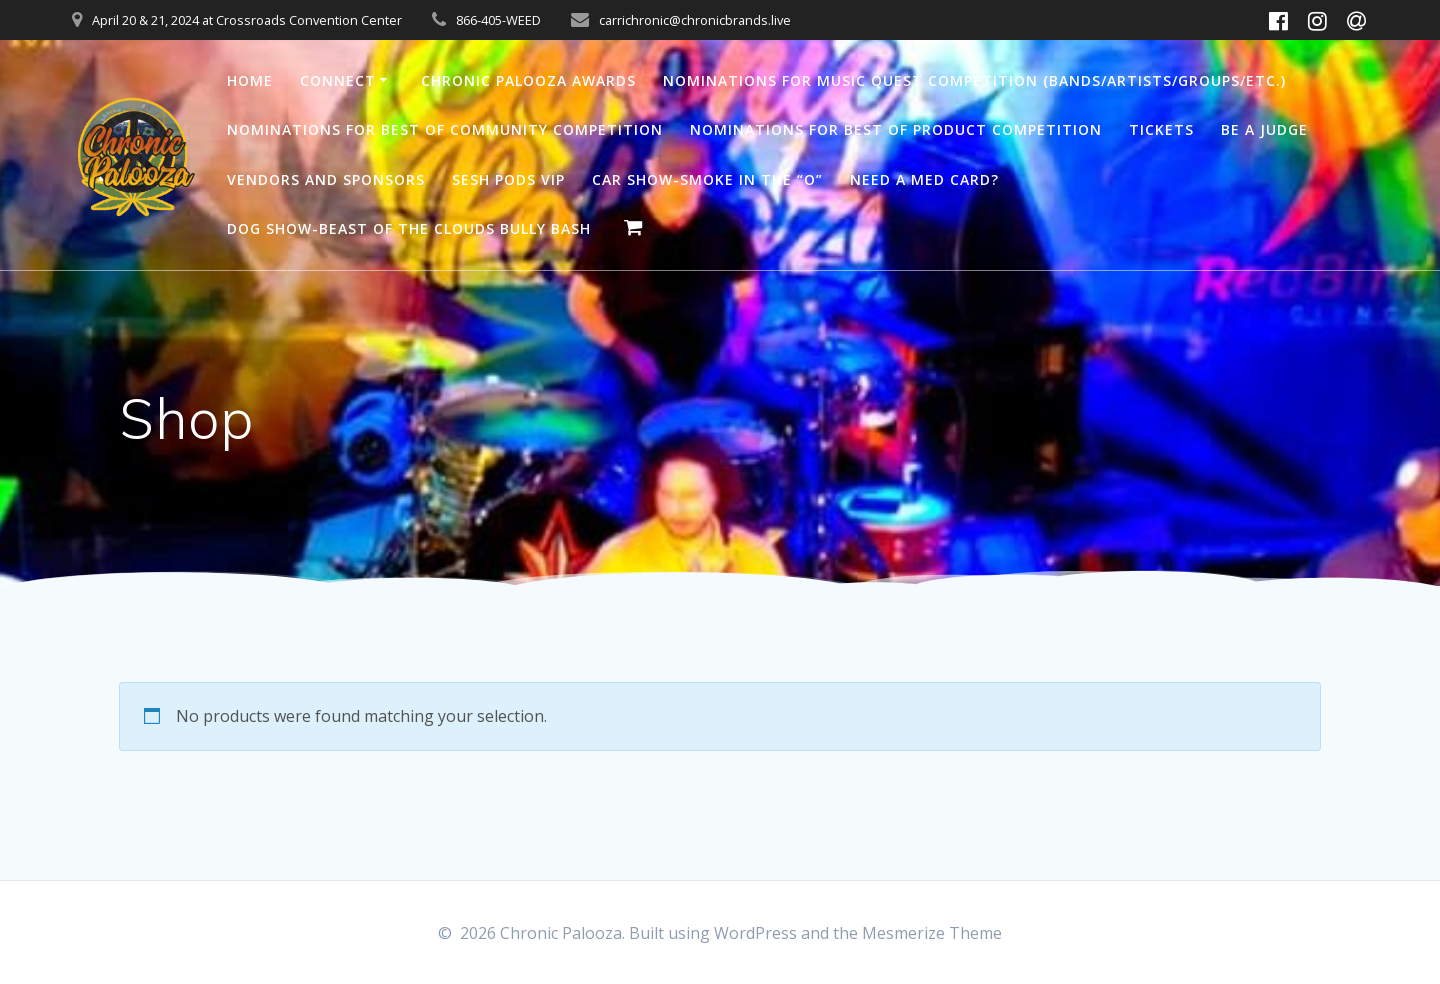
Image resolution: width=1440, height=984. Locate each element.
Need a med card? (924, 179)
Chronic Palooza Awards (528, 80)
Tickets (1161, 129)
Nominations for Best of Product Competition (896, 129)
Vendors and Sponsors (326, 179)
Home (250, 80)
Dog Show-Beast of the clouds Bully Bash (409, 228)
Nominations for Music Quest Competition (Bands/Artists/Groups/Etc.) (974, 80)
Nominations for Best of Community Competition (445, 129)
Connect (338, 80)
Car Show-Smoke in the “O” (707, 179)
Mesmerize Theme (932, 933)
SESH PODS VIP (508, 179)
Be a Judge (1264, 129)
